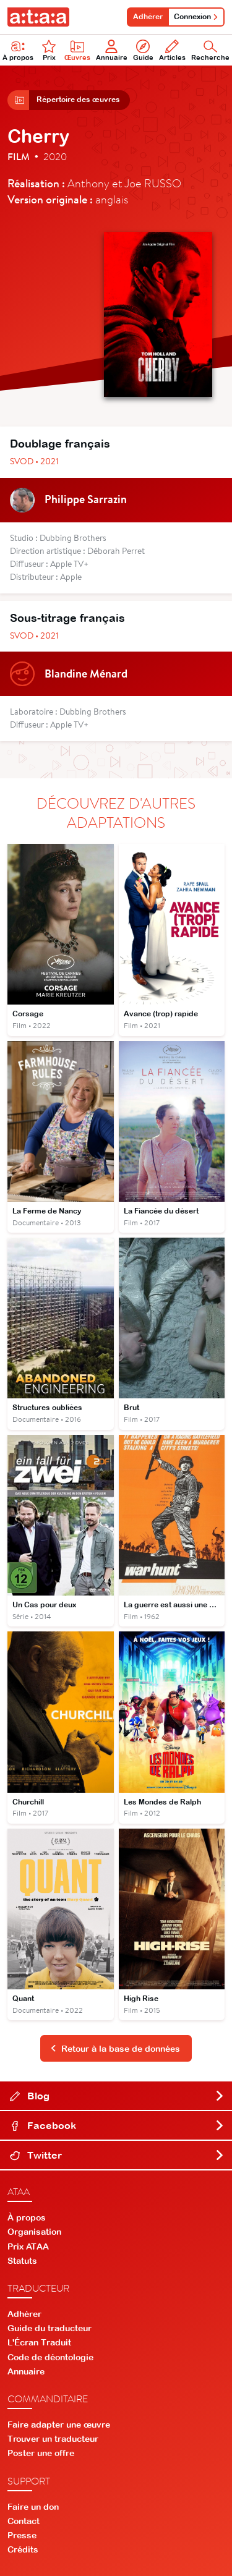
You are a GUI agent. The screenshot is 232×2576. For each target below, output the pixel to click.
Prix (49, 50)
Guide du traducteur (49, 2328)
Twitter (117, 2155)
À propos (26, 2217)
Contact (23, 2521)
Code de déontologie (50, 2357)
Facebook (117, 2125)
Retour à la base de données (115, 2049)
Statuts (22, 2261)
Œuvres (77, 50)
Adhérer (148, 16)
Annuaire (111, 50)
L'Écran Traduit (39, 2342)
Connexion (196, 16)
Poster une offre (40, 2453)
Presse (22, 2535)
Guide (143, 50)
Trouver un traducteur (52, 2439)
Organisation (34, 2232)
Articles (172, 50)
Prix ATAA (28, 2246)
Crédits (22, 2549)
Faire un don (33, 2507)
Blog (117, 2095)
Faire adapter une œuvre (58, 2424)
